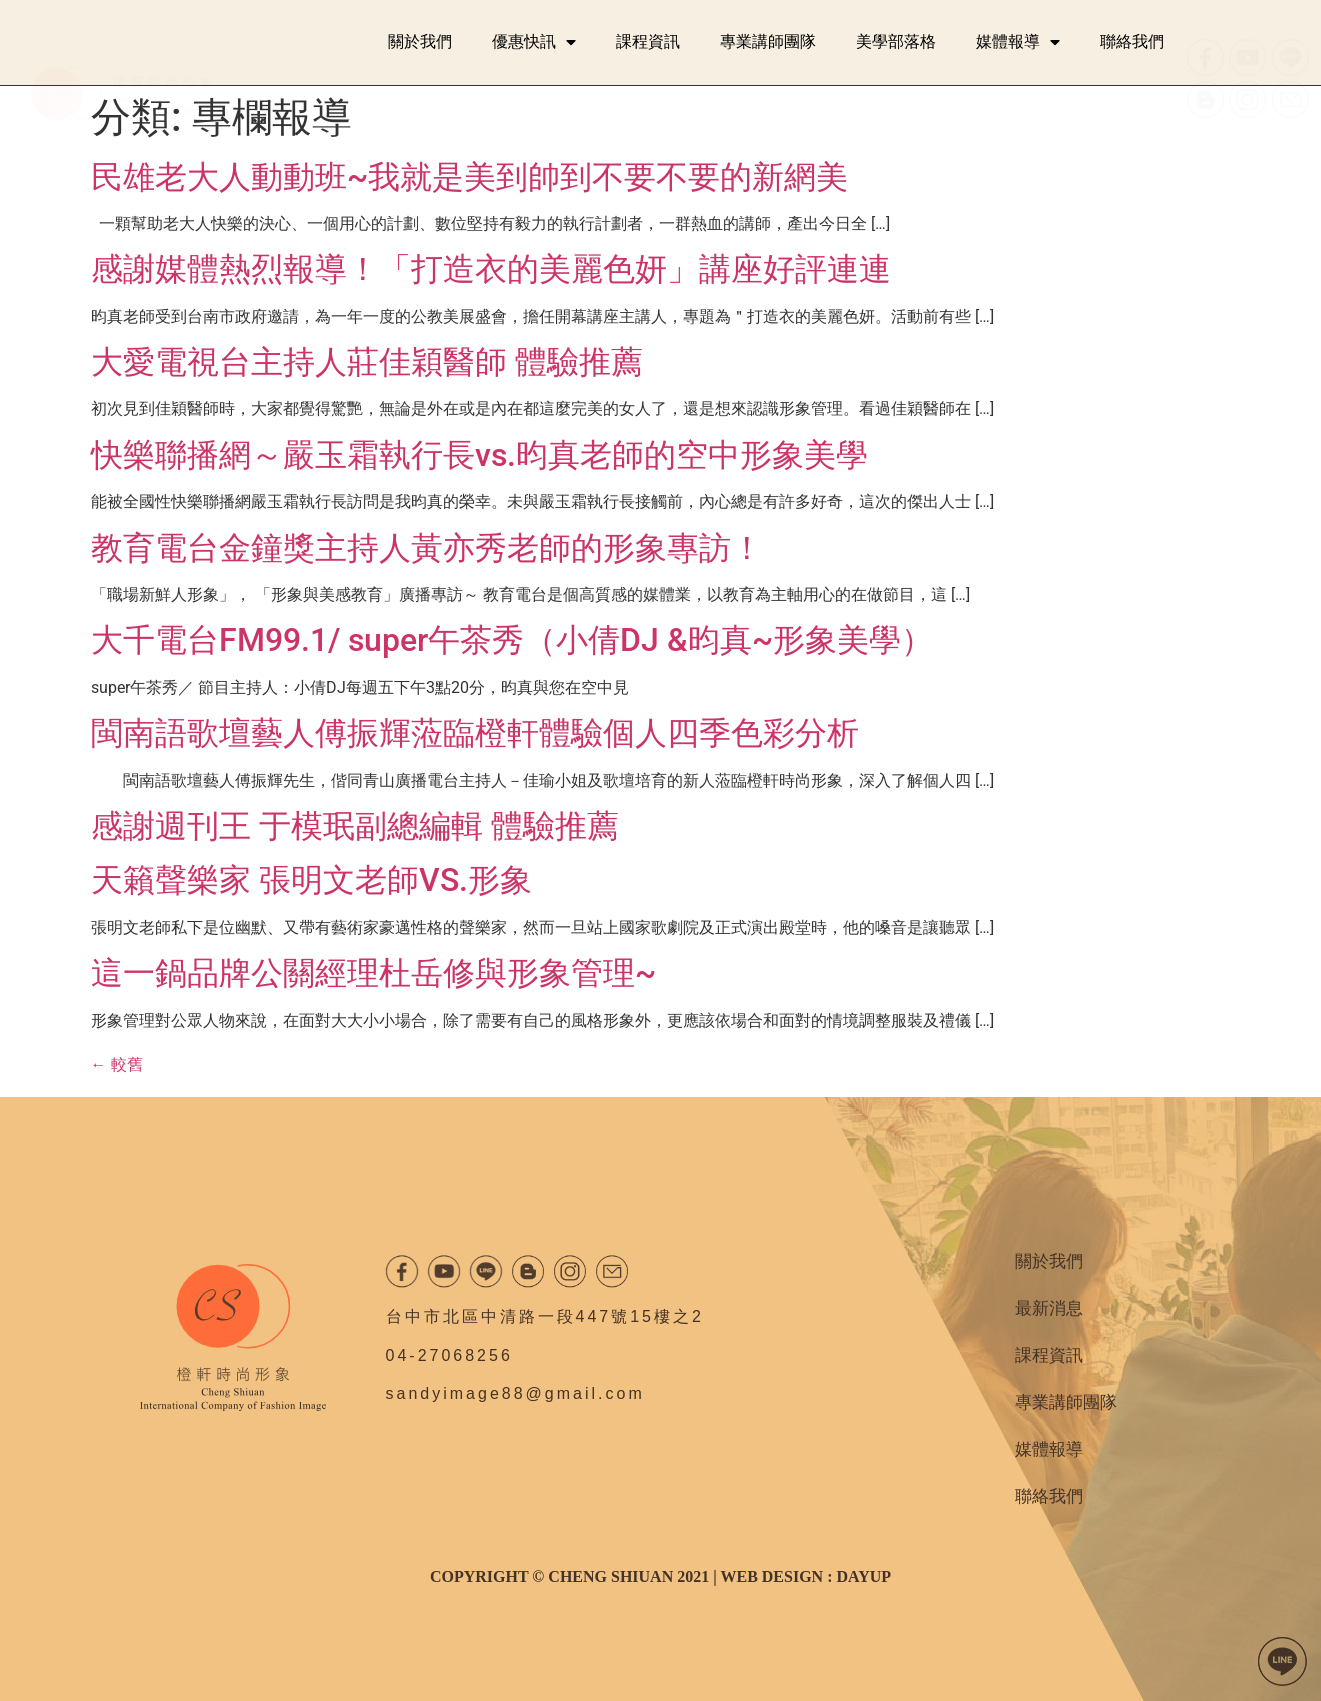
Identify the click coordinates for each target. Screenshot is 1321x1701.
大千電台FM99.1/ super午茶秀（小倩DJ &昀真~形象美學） (512, 640)
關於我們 (420, 41)
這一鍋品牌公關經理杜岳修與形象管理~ (373, 973)
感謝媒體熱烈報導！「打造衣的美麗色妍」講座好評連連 (491, 269)
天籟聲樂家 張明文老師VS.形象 (311, 880)
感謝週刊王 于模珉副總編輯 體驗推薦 (355, 826)
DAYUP (863, 1576)
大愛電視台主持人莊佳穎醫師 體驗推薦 (367, 362)
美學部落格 (896, 41)
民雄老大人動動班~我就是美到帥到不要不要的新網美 (469, 177)
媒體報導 (1018, 42)
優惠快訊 (534, 42)
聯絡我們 (1132, 41)
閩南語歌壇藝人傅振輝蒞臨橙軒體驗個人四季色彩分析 (475, 733)
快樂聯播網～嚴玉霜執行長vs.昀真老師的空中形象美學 (479, 455)
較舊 (117, 1064)
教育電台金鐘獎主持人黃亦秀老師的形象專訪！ (427, 548)
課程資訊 (648, 41)
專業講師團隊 (768, 41)
